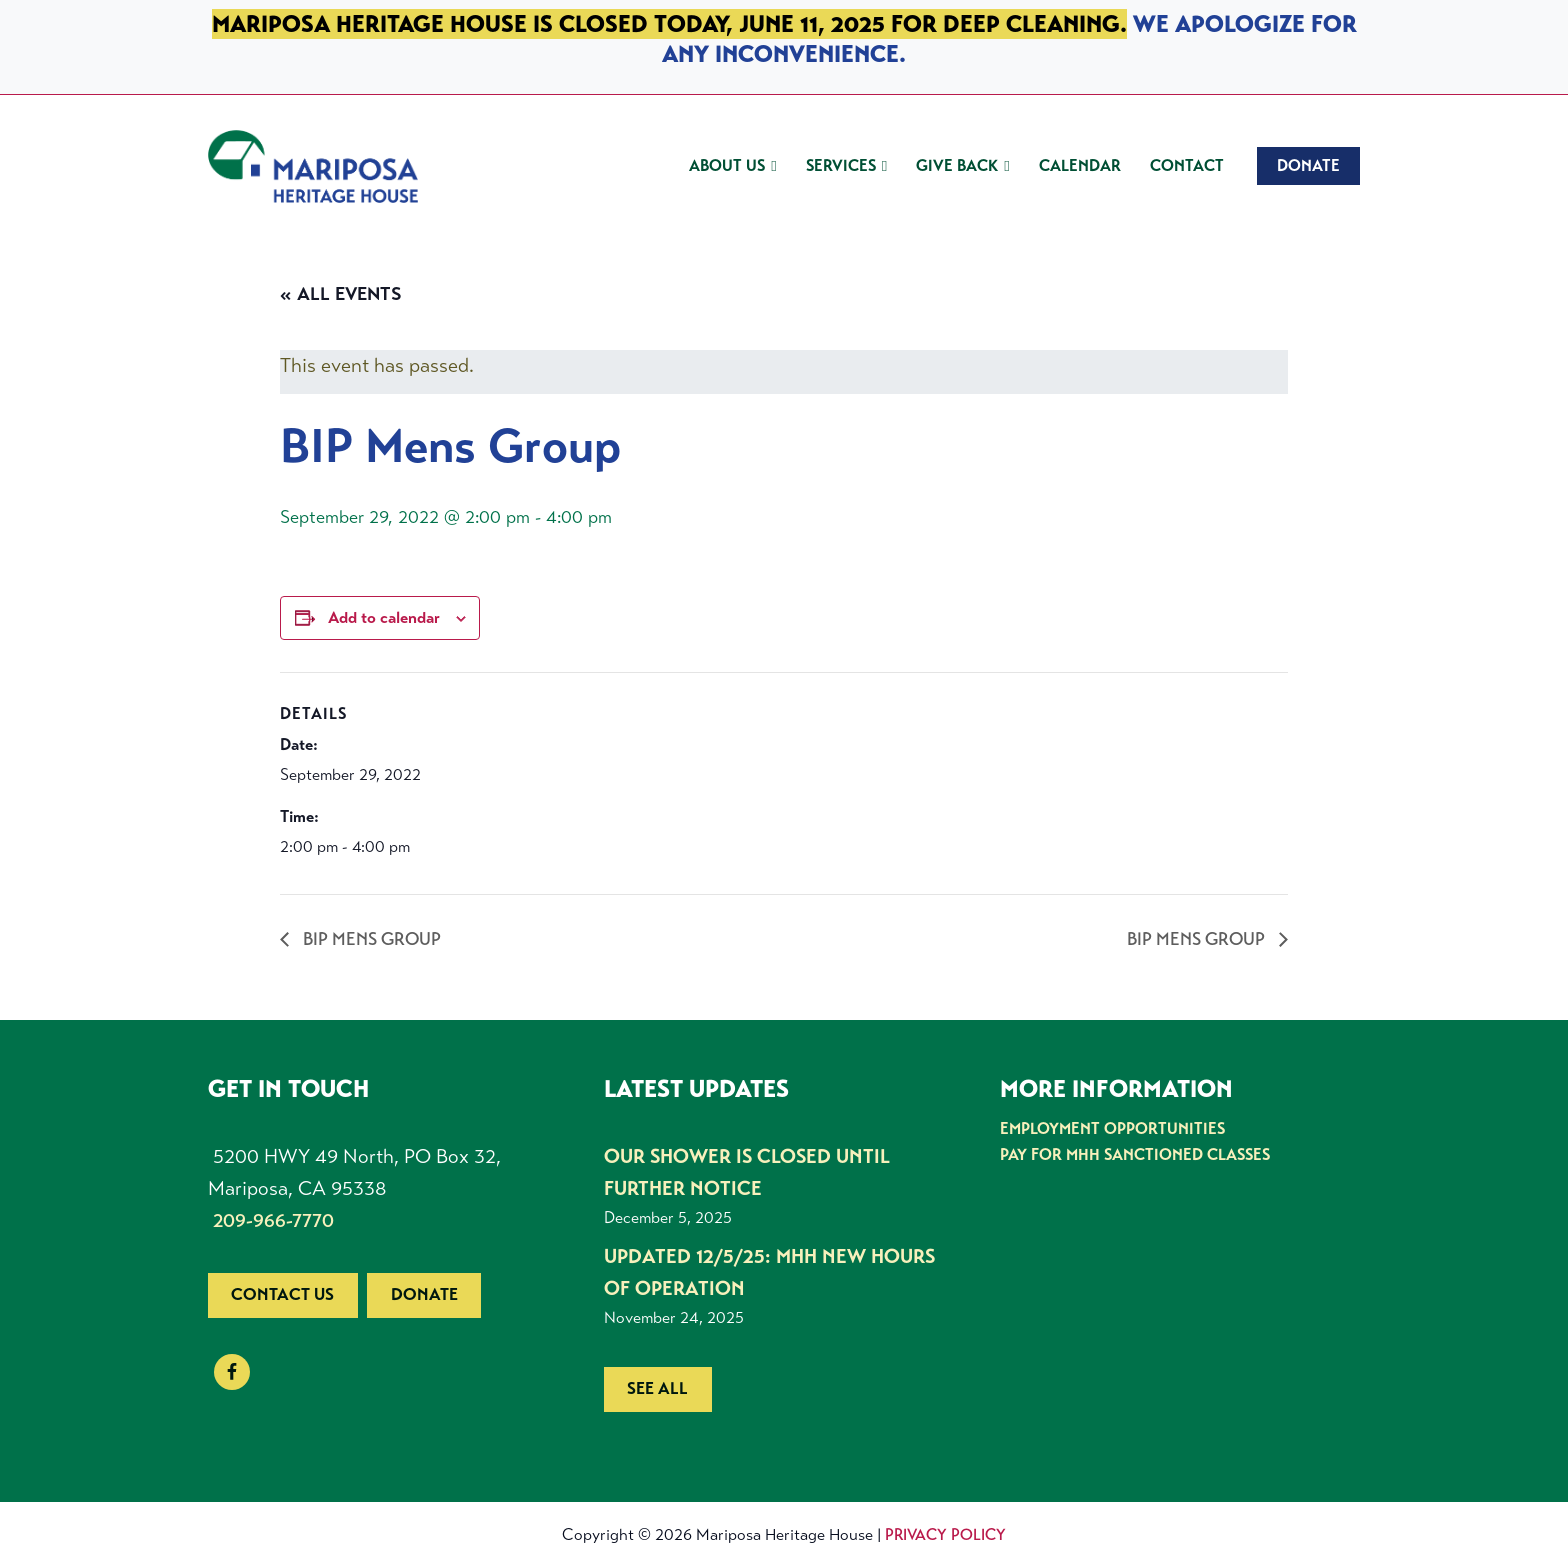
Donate (424, 1294)
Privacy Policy (945, 1534)
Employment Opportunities (1112, 1128)
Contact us (282, 1294)
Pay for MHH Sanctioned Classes (1135, 1154)
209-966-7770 (273, 1220)
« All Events (341, 294)
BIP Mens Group (370, 939)
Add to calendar (384, 617)
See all (657, 1388)
